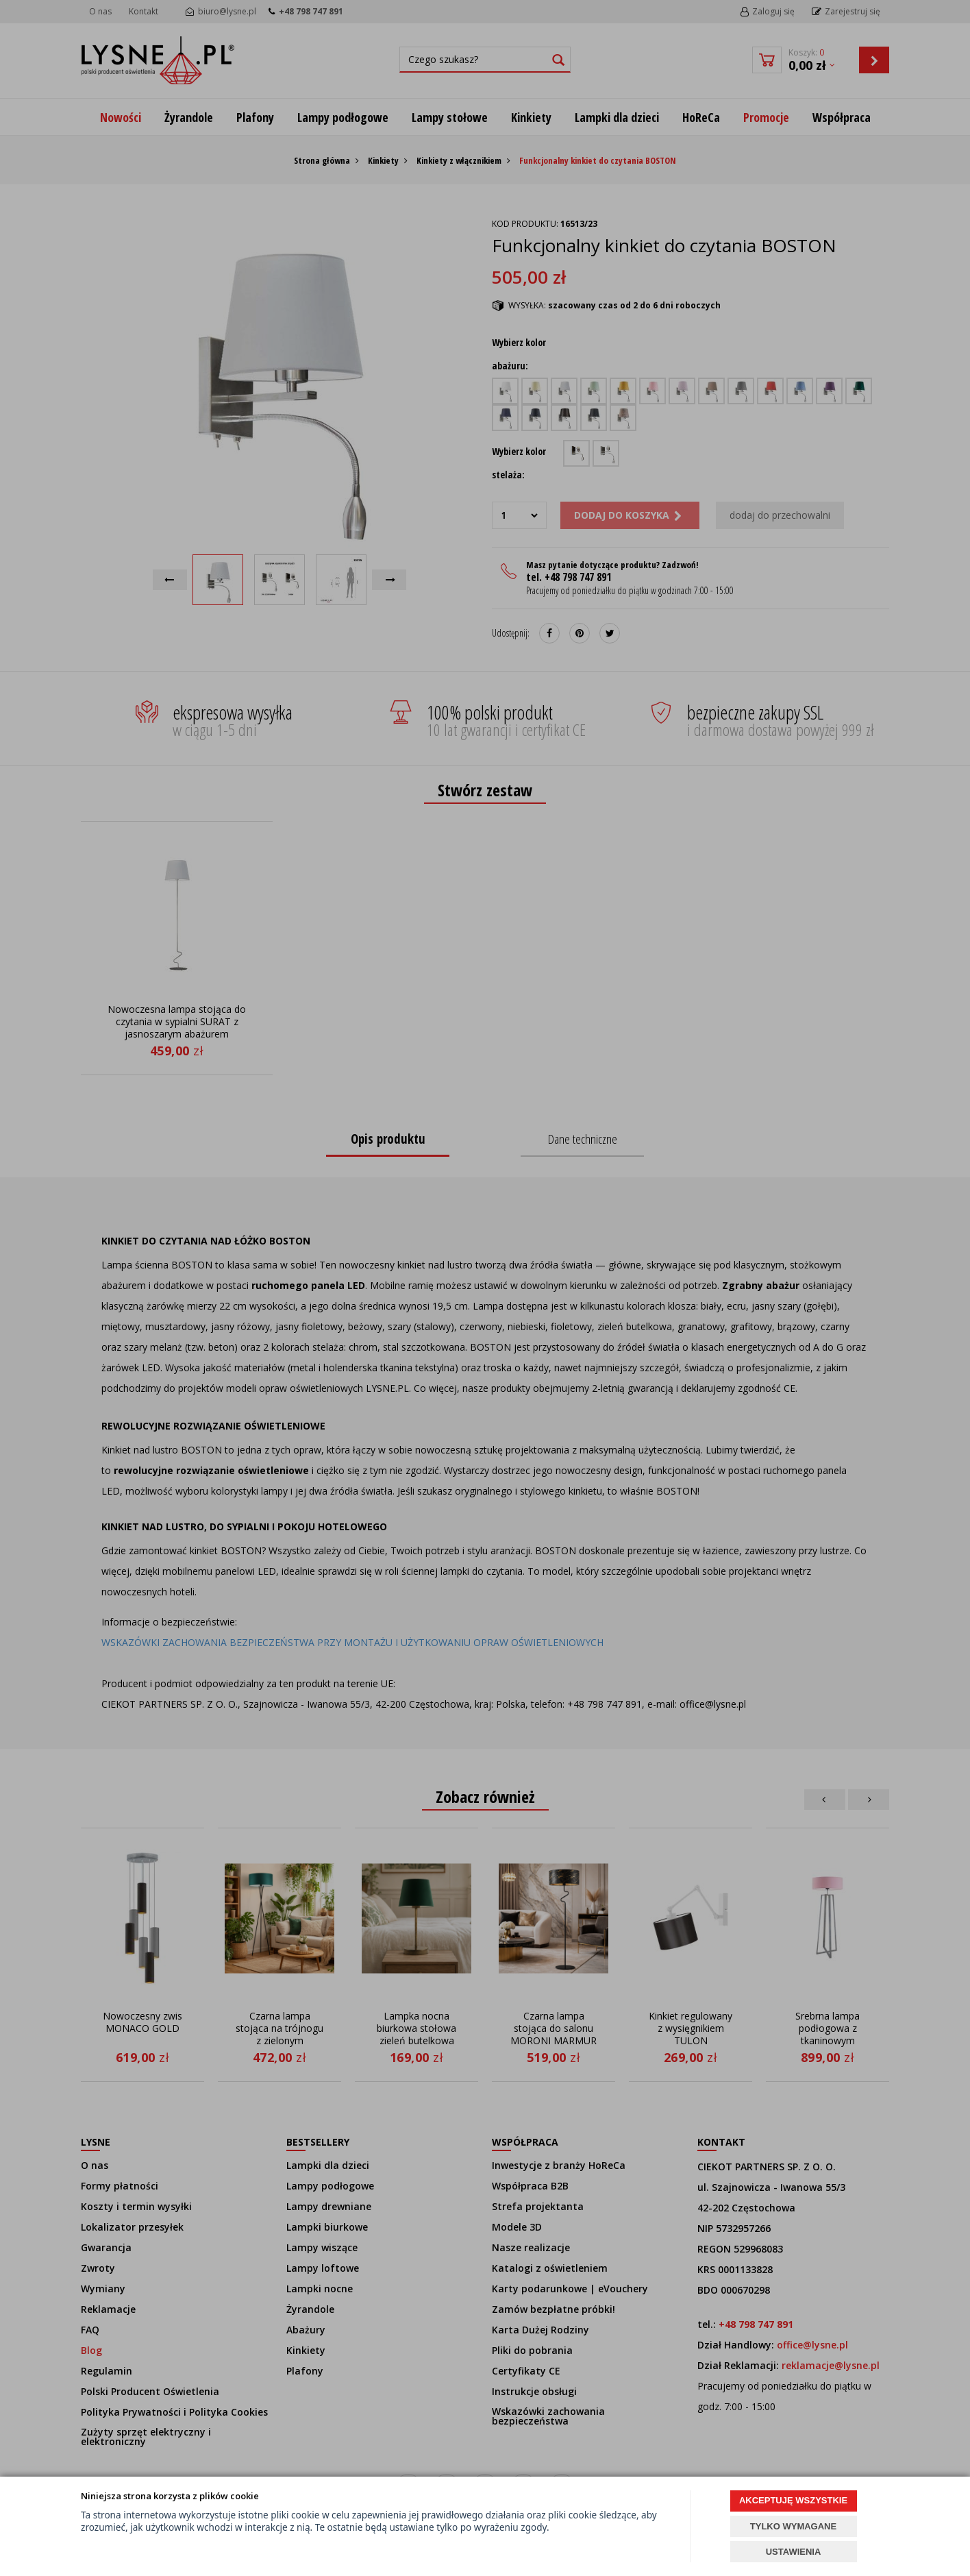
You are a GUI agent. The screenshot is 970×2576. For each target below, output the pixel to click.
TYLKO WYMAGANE (793, 2526)
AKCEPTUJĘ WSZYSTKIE (793, 2500)
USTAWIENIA (793, 2552)
